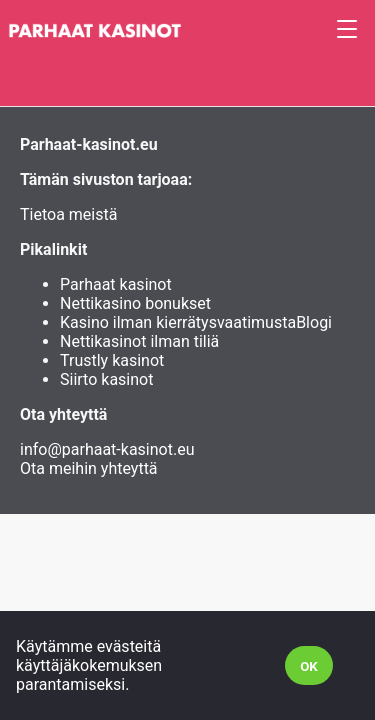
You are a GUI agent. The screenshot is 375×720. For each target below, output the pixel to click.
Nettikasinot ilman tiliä (139, 341)
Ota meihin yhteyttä (89, 468)
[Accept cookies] (309, 665)
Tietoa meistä (68, 214)
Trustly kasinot (112, 360)
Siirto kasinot (106, 379)
